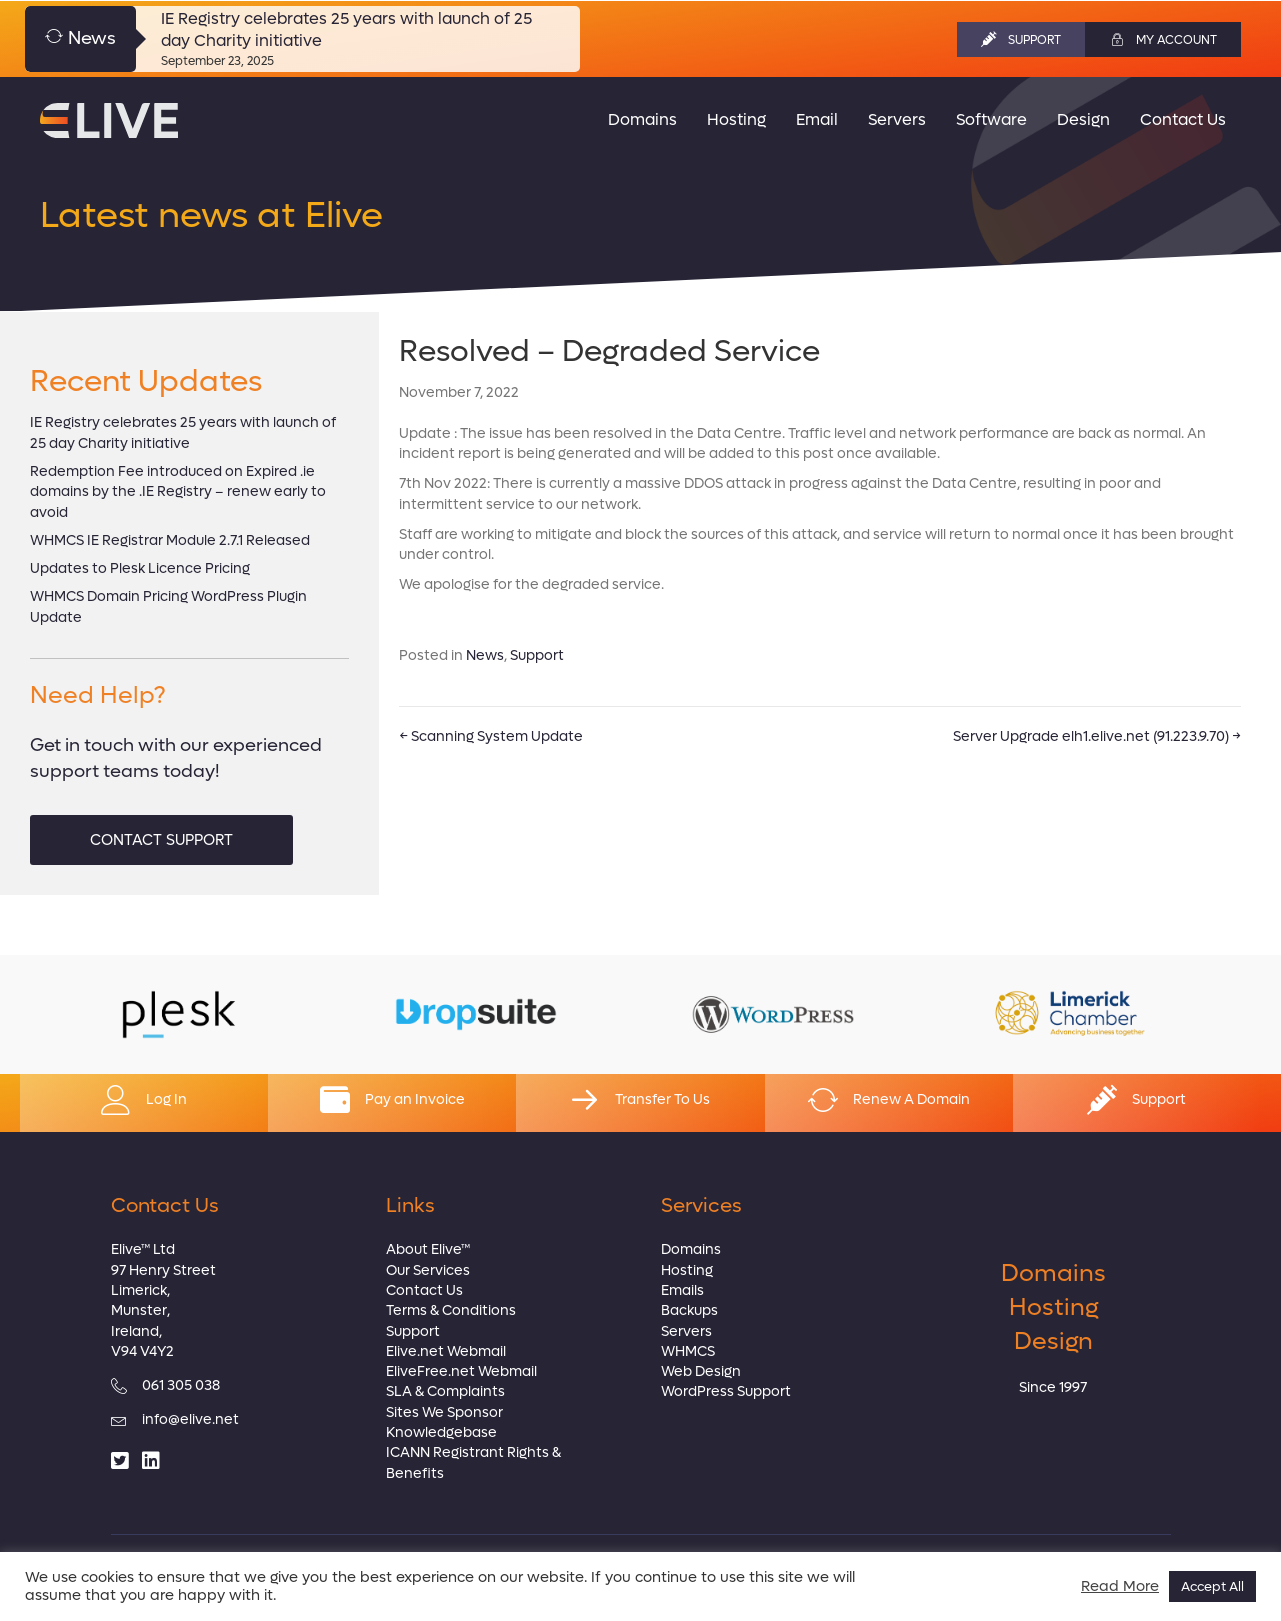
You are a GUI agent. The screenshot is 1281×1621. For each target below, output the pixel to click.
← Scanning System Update (491, 736)
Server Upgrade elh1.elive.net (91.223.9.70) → (1097, 736)
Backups (689, 1310)
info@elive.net (190, 1419)
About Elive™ (428, 1249)
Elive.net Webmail (446, 1351)
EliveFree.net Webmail (461, 1371)
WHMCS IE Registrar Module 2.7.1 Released (170, 540)
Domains (691, 1249)
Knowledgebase (441, 1432)
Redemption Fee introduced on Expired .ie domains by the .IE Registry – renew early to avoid (178, 492)
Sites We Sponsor (444, 1412)
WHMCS (688, 1351)
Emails (682, 1290)
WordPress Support (726, 1391)
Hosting (687, 1270)
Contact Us (424, 1290)
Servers (686, 1331)
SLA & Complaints (445, 1391)
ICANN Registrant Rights (467, 1452)
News (485, 655)
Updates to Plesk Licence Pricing (140, 568)
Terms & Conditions (451, 1310)
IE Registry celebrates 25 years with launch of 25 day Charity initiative (183, 432)
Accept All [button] (1212, 1586)
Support (537, 655)
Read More (1120, 1587)
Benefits (415, 1473)
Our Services (428, 1270)
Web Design (701, 1371)
